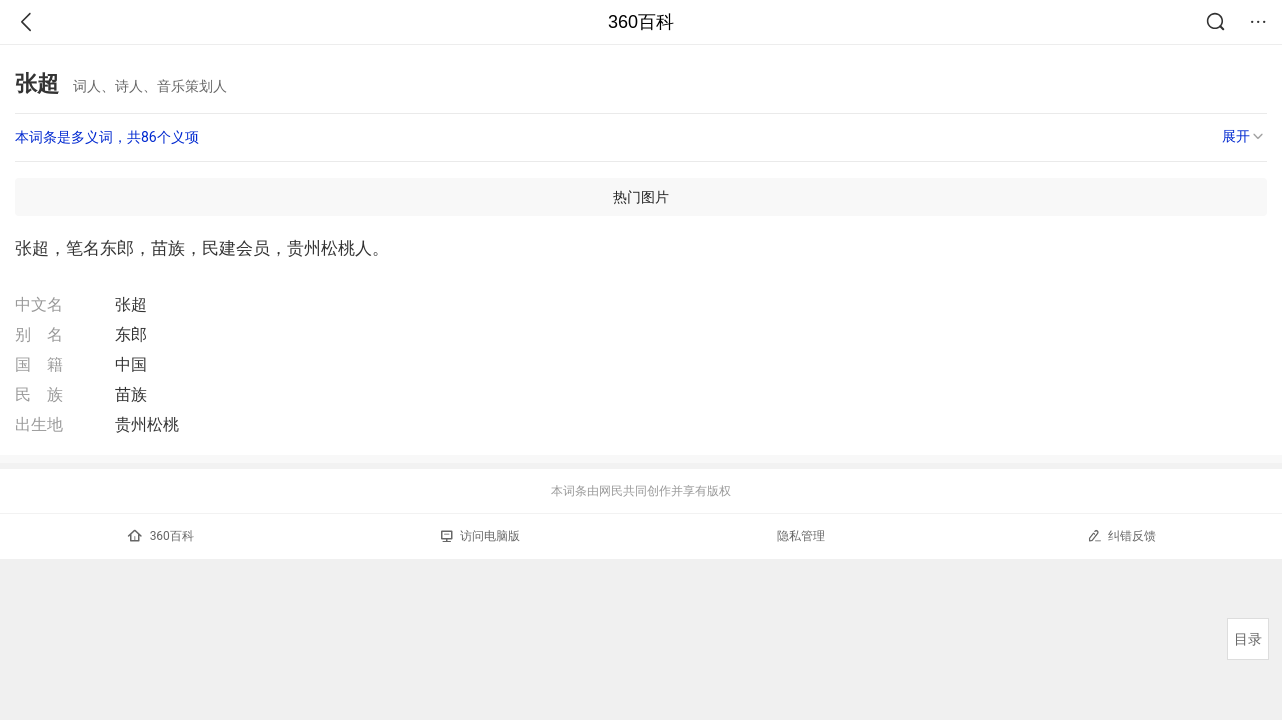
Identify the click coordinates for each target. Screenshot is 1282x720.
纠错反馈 (1121, 535)
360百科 (641, 22)
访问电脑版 (480, 536)
